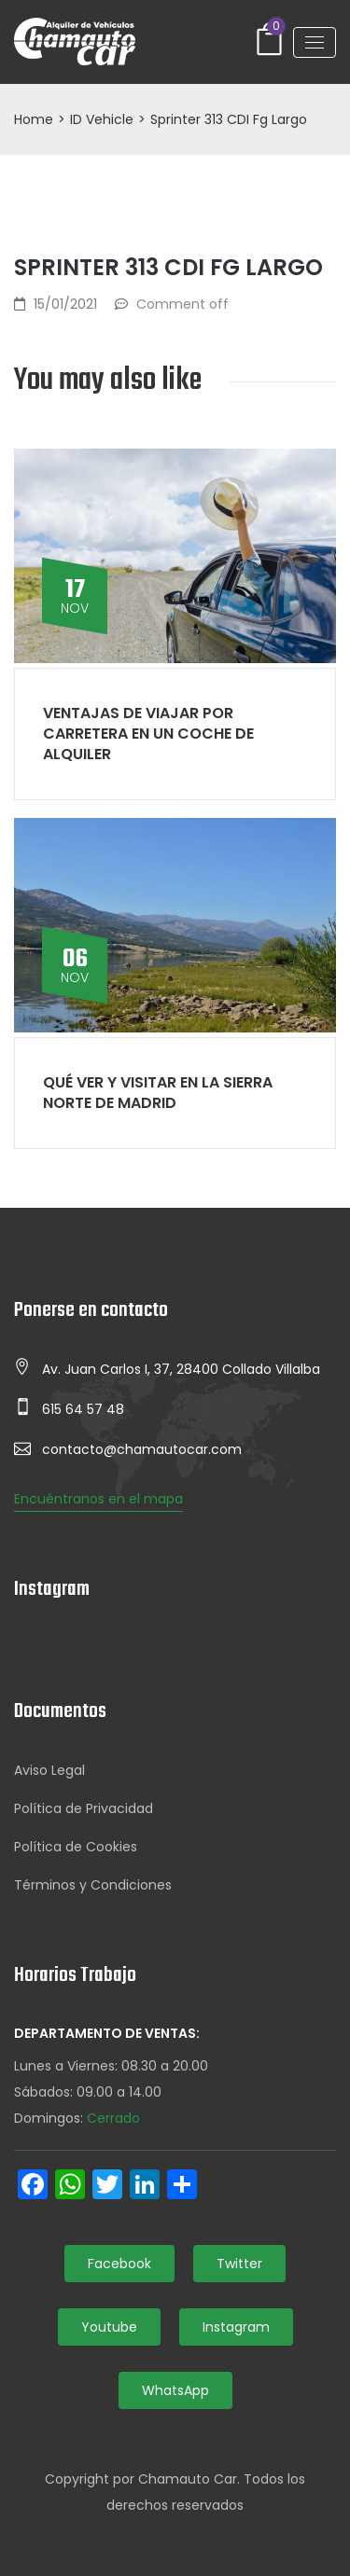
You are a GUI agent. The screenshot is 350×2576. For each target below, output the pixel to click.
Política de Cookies (75, 1846)
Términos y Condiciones (93, 1885)
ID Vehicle (101, 119)
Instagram (236, 2327)
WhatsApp (175, 2390)
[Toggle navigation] (314, 42)
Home (33, 119)
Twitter (239, 2263)
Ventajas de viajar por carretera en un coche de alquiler (148, 733)
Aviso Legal (49, 1770)
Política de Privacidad (83, 1808)
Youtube (109, 2327)
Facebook (119, 2263)
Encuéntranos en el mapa (98, 1498)
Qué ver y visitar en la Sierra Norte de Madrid (158, 1093)
